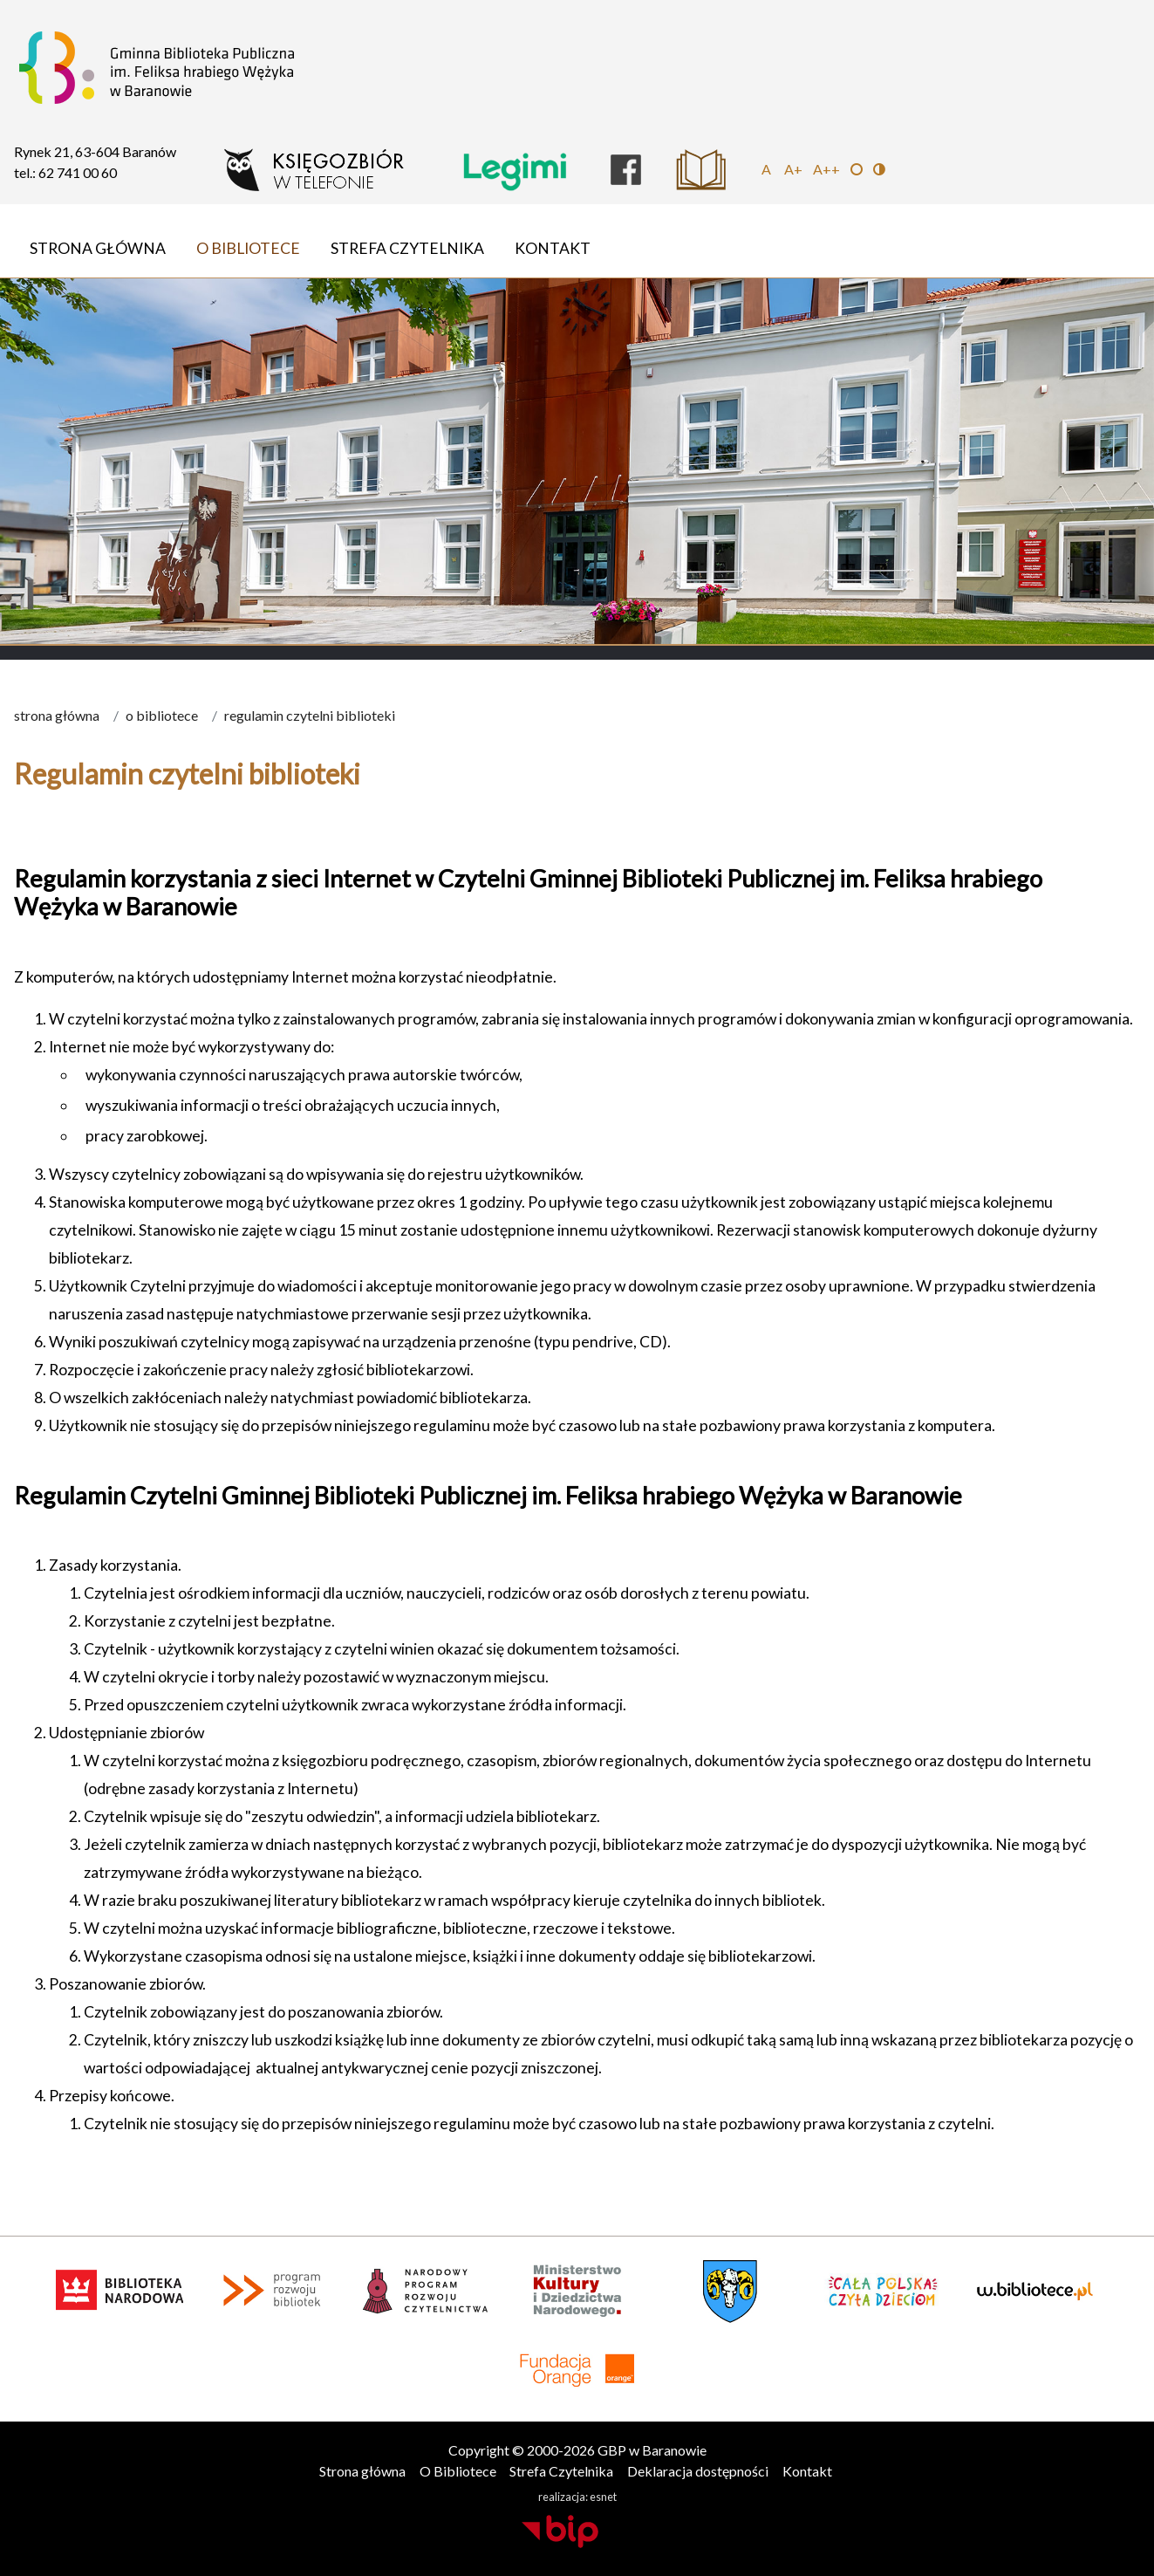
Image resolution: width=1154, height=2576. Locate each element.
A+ (793, 169)
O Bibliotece (248, 248)
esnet (603, 2497)
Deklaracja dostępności (697, 2471)
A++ (826, 169)
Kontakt (553, 248)
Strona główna (98, 248)
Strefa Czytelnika (407, 248)
